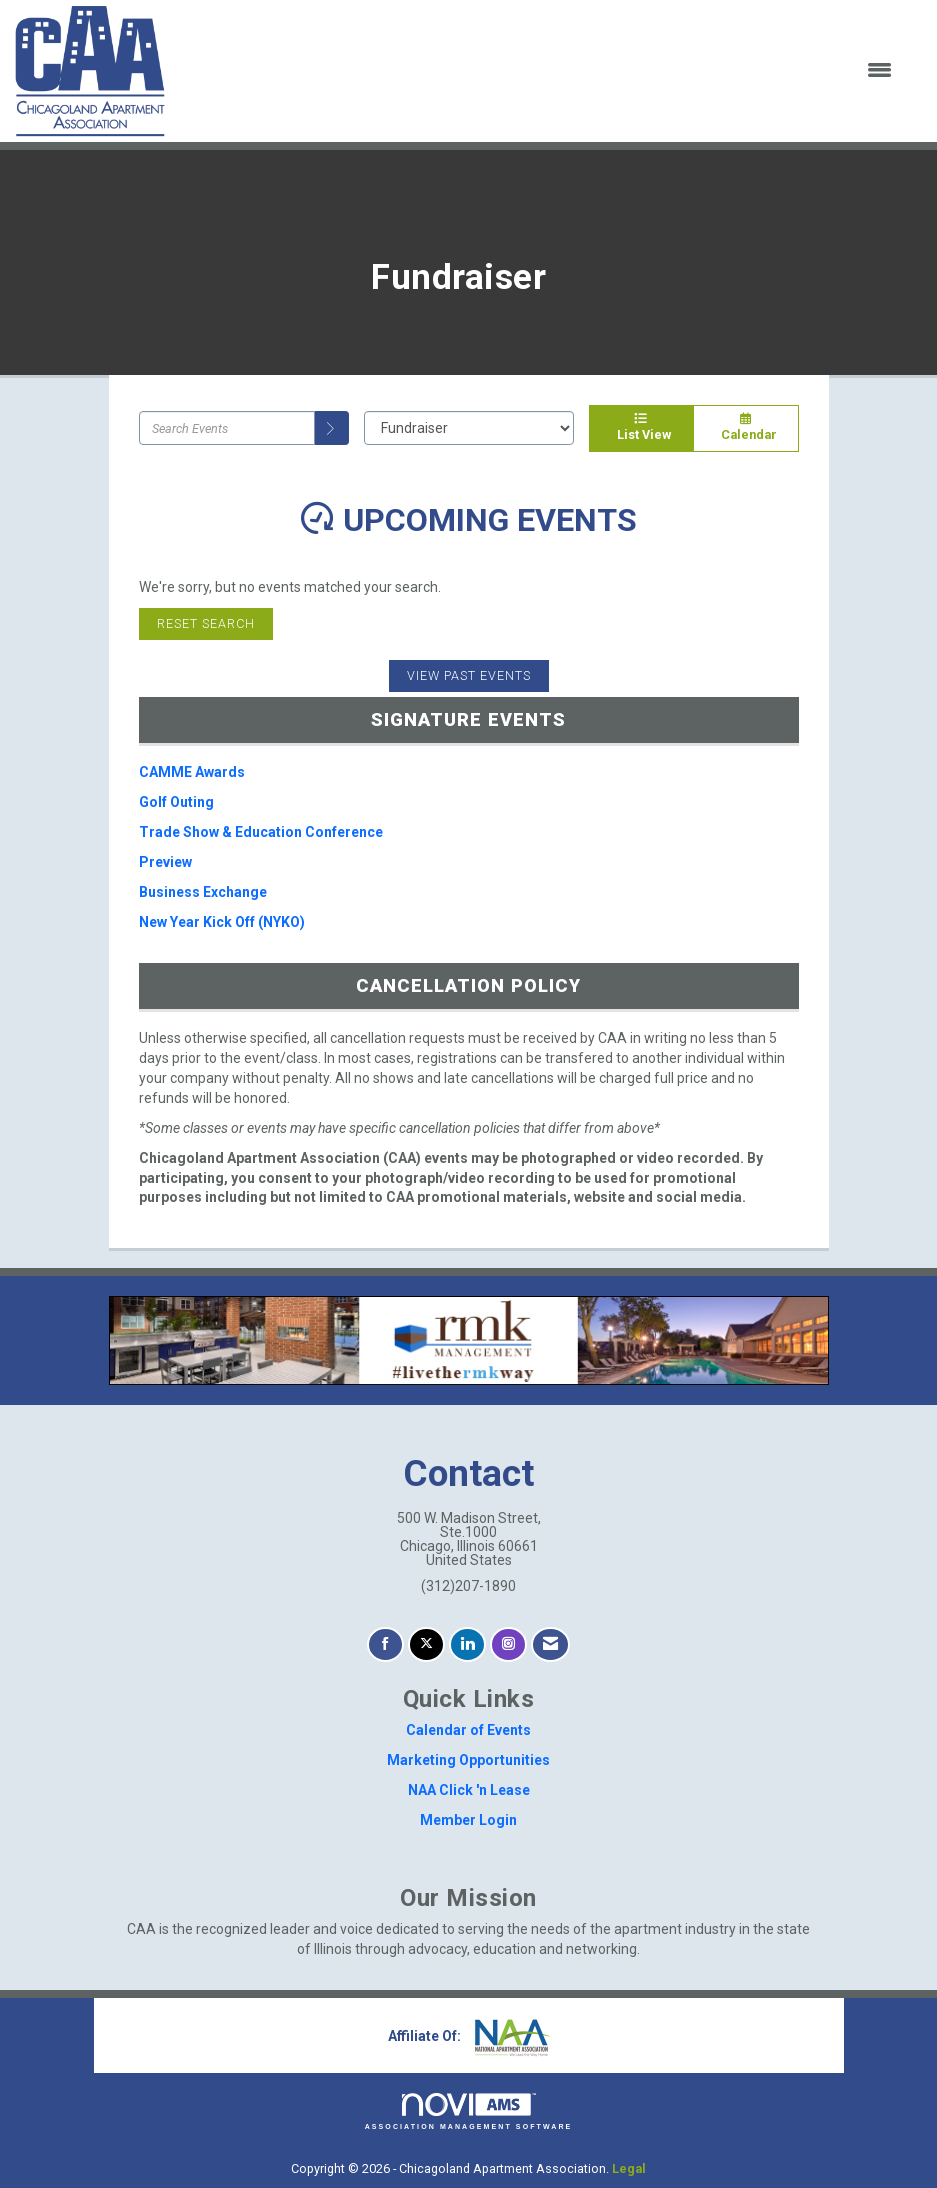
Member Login (468, 1820)
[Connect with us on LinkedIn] (467, 1644)
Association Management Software (469, 2111)
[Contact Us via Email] (550, 1644)
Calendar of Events (468, 1730)
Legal (629, 2168)
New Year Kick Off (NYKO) (222, 922)
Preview (165, 862)
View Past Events (469, 675)
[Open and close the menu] (541, 71)
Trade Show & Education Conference (261, 832)
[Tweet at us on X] (426, 1644)
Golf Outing (176, 802)
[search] (332, 428)
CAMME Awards (192, 772)
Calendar (746, 427)
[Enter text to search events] (227, 428)
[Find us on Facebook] (385, 1644)
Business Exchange (203, 892)
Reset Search (206, 623)
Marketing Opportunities (468, 1760)
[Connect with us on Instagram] (508, 1644)
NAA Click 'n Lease (469, 1790)
